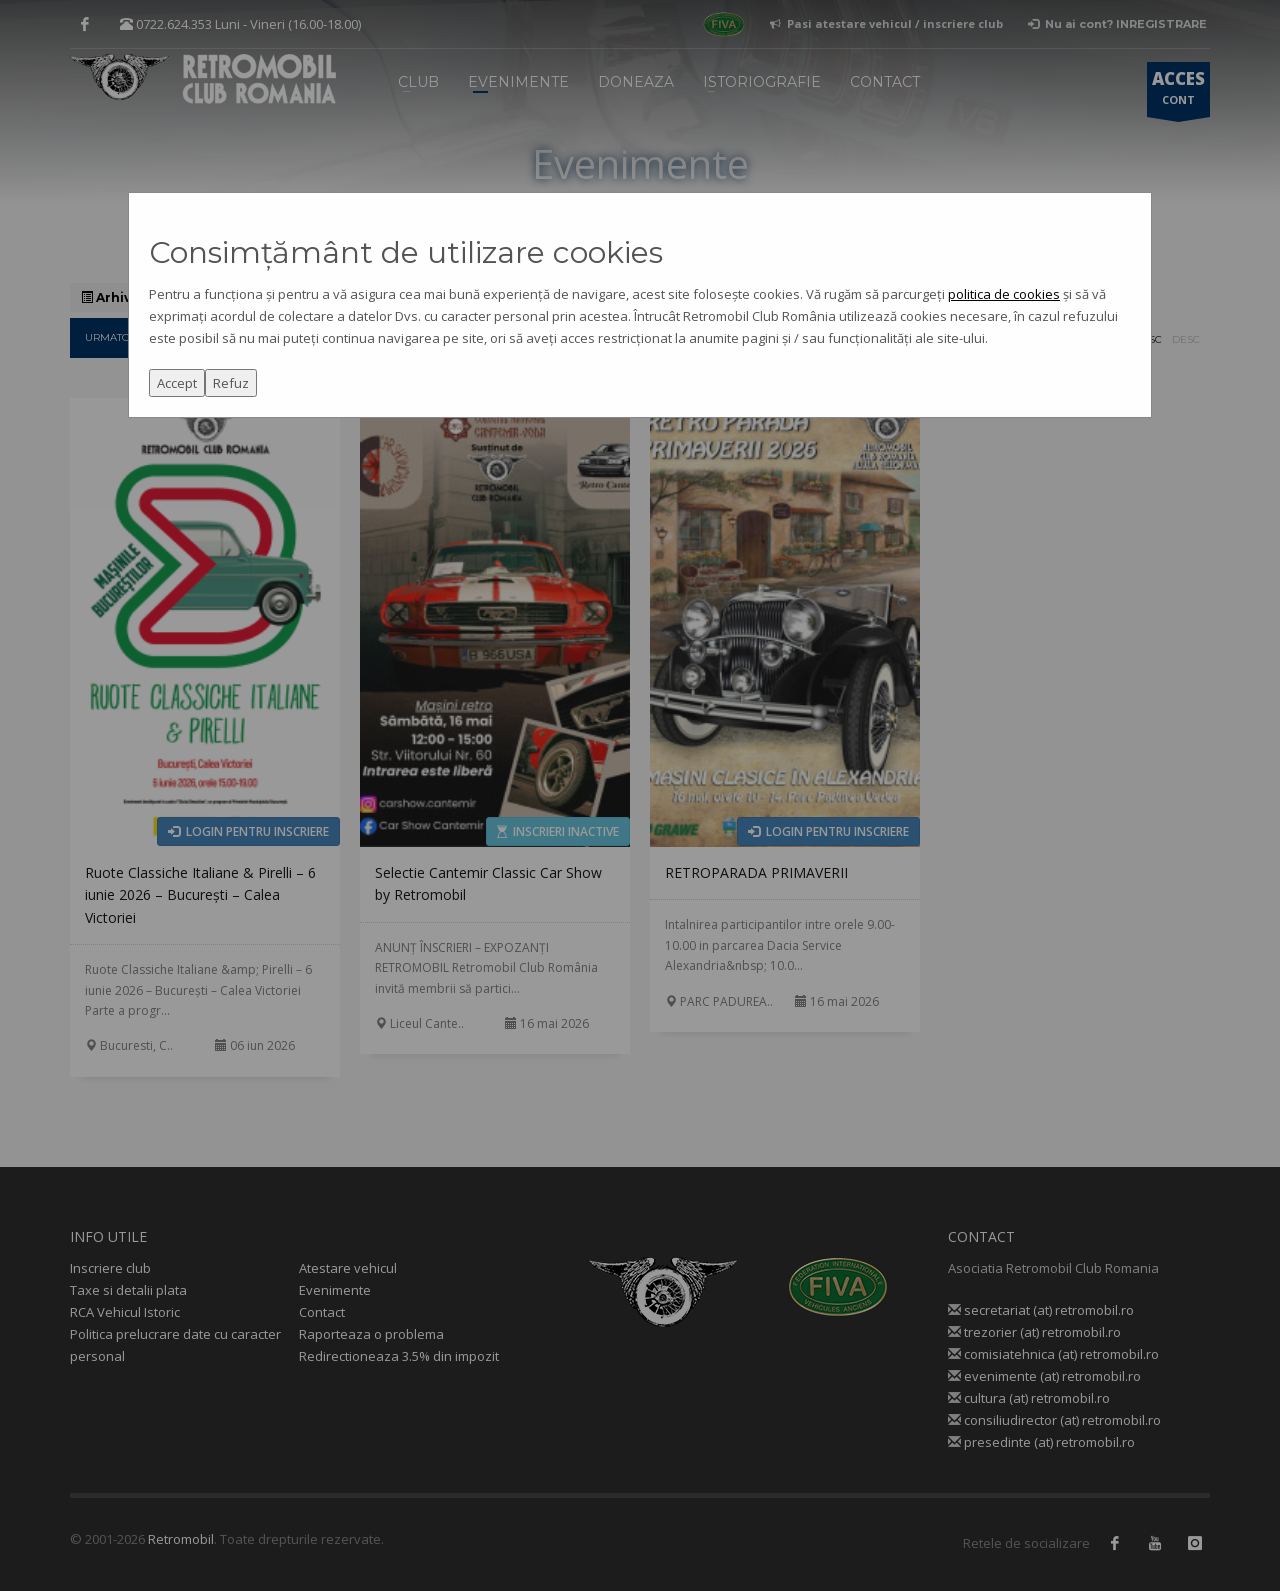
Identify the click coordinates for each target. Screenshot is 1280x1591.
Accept (177, 383)
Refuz (231, 383)
